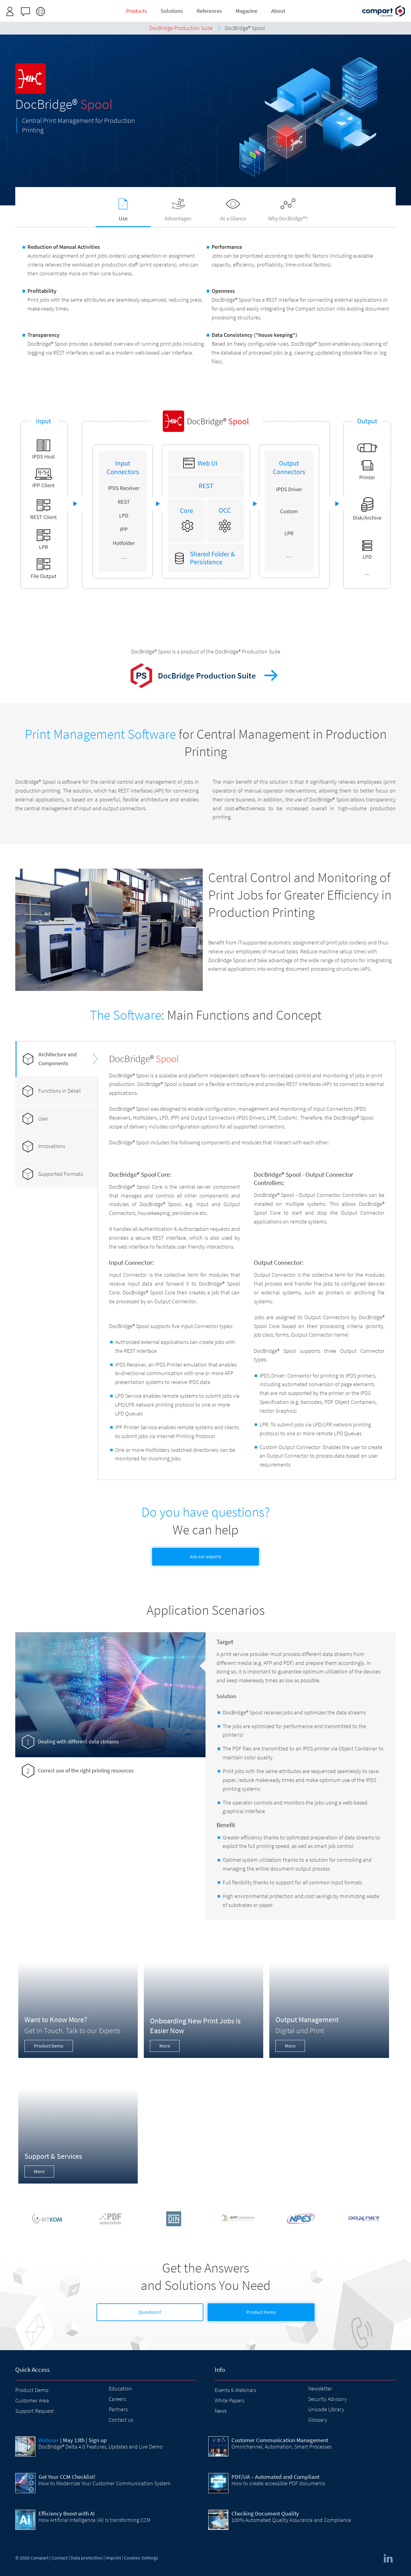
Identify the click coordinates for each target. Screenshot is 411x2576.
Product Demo (49, 2046)
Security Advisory (327, 2398)
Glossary (317, 2419)
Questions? (150, 2312)
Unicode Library (326, 2409)
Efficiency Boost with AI (66, 2513)
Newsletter (320, 2388)
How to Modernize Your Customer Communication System (104, 2483)
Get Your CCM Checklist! (66, 2476)
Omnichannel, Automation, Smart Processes (281, 2446)
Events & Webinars (235, 2390)
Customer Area (32, 2400)
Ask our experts (205, 1556)
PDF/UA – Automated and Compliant (275, 2476)
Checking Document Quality (265, 2513)
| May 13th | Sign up (72, 2440)
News (221, 2410)
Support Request (34, 2410)
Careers (117, 2398)
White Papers (229, 2400)
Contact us (121, 2419)
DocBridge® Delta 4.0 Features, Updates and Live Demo (100, 2446)
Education (120, 2388)
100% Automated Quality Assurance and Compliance (291, 2519)
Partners (118, 2409)
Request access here (228, 7)
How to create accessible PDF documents (278, 2483)
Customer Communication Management (279, 2440)
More (164, 2046)
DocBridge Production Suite (207, 675)
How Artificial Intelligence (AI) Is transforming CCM (94, 2519)
